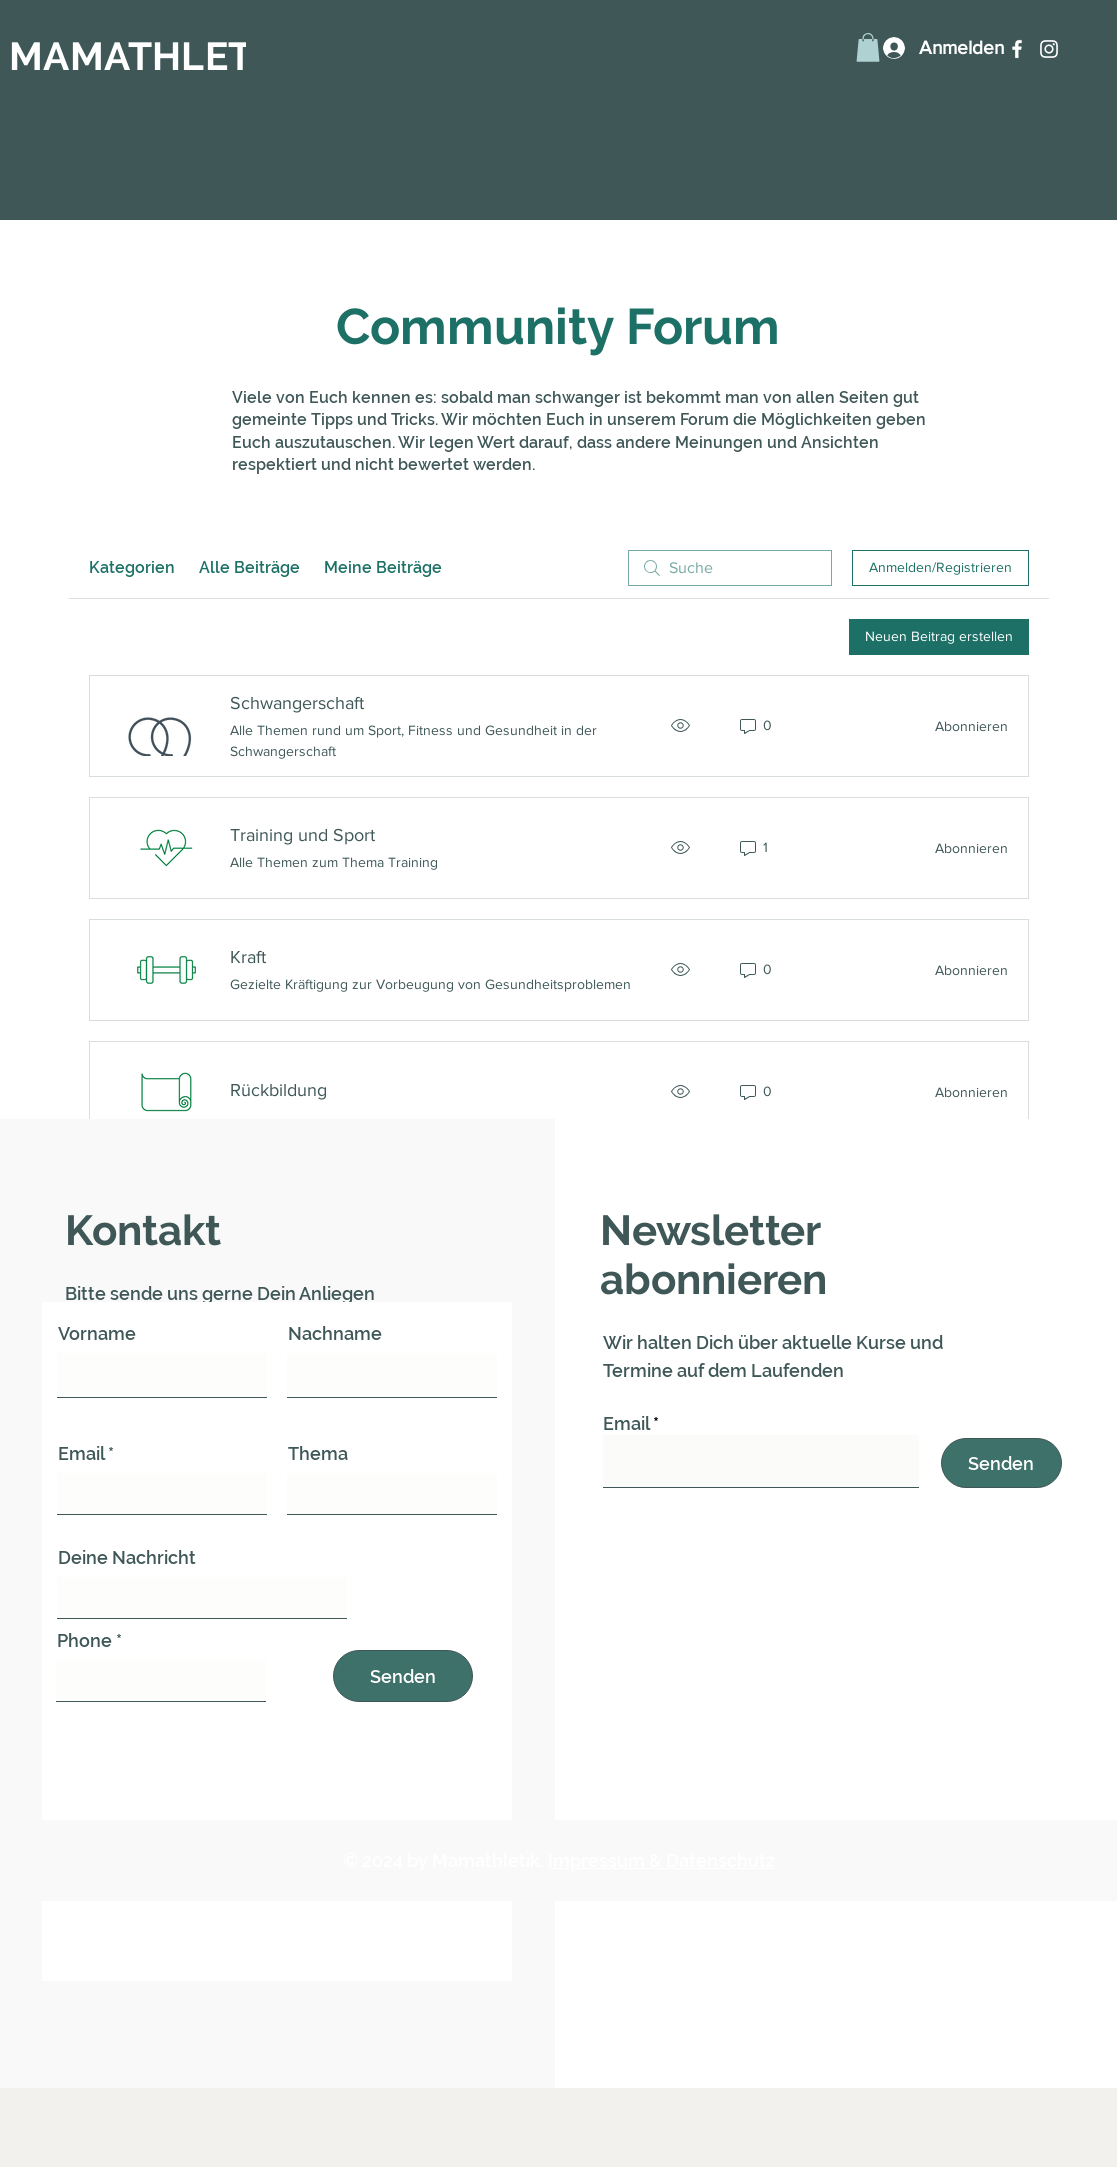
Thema (318, 1454)
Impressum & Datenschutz (661, 1860)
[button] (868, 47)
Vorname (97, 1334)
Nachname (335, 1334)
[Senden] (403, 1676)
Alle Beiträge (249, 567)
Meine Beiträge (383, 567)
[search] (730, 568)
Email (81, 1454)
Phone (84, 1641)
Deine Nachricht (127, 1558)
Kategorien (132, 567)
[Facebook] (1017, 49)
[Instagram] (1049, 49)
